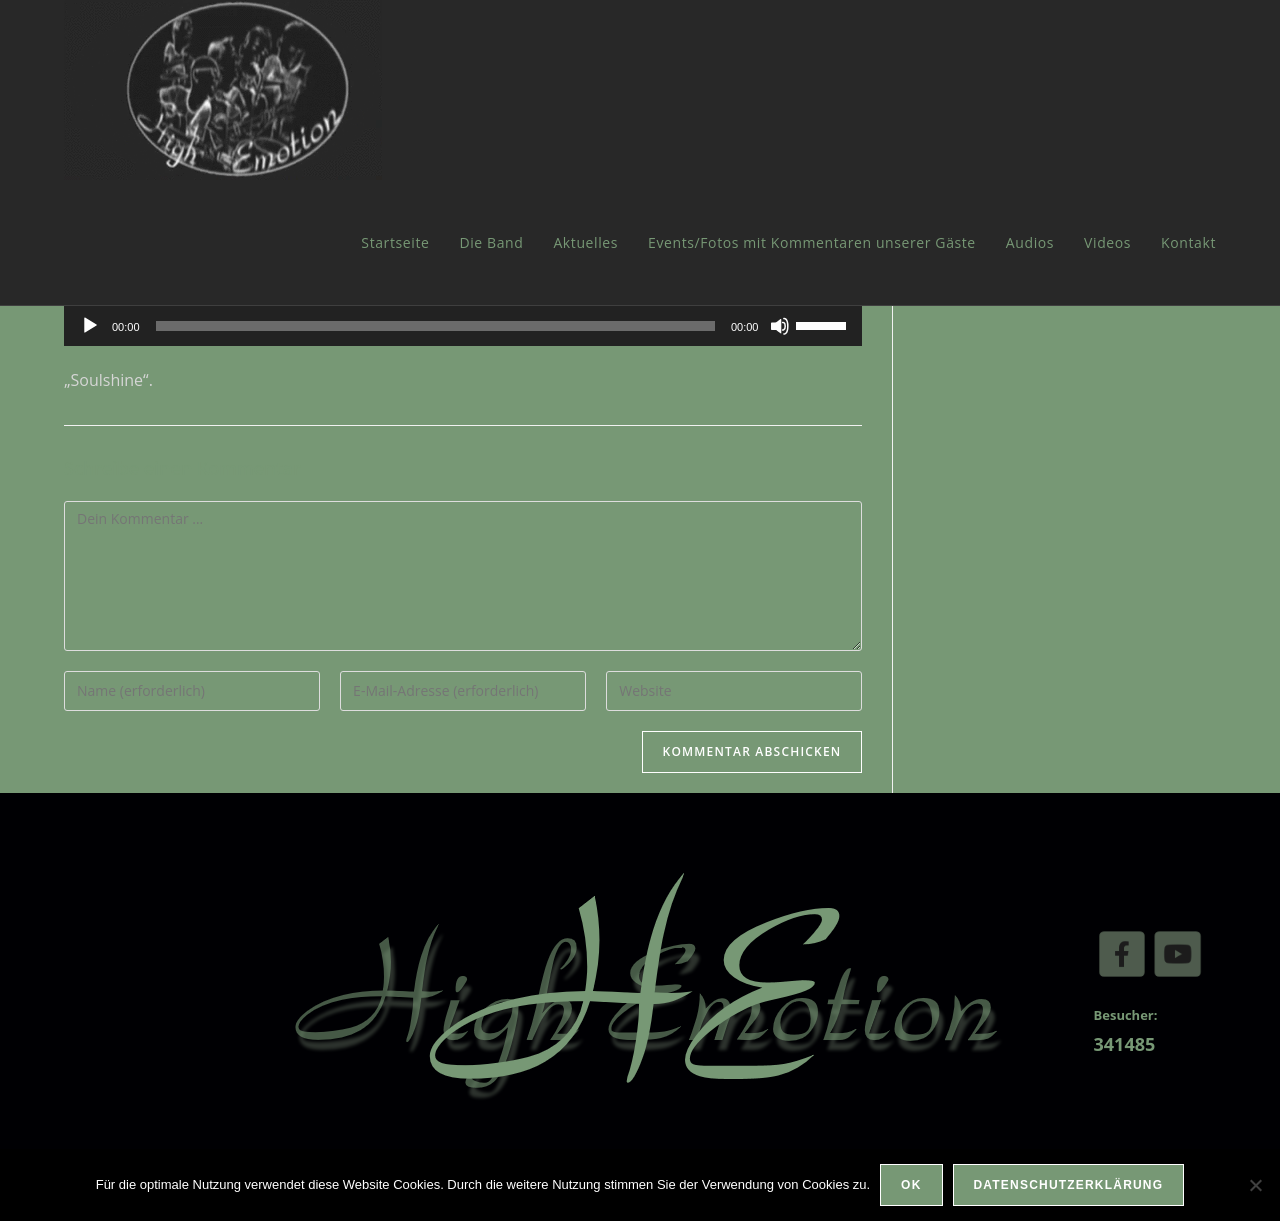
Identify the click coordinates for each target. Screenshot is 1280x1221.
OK (911, 1185)
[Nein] (1255, 1185)
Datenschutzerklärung (1069, 1185)
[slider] (435, 326)
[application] (463, 326)
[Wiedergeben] (90, 326)
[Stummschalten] (780, 326)
